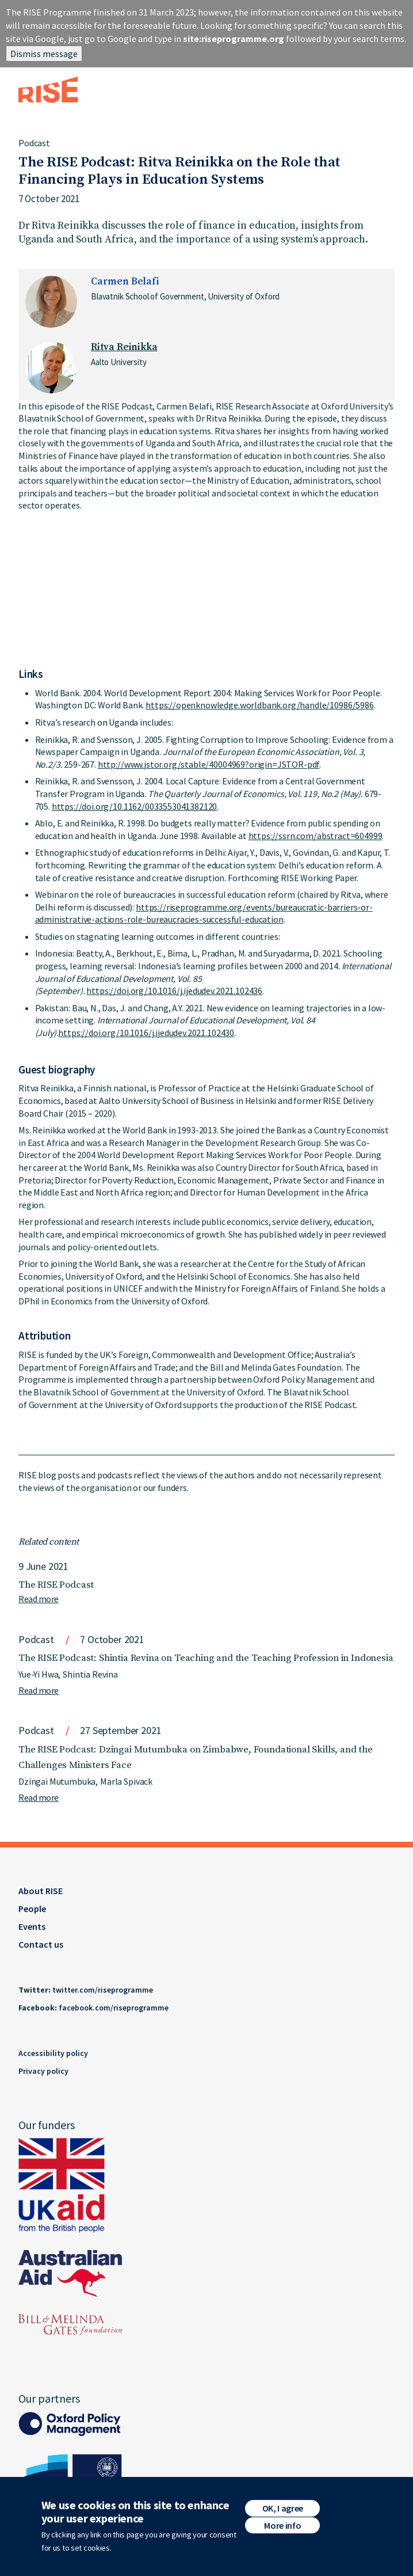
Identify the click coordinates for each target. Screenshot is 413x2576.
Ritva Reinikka (124, 347)
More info (282, 2525)
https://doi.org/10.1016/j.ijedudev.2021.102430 (146, 1032)
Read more (38, 1598)
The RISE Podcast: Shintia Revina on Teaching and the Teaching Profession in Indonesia (205, 1658)
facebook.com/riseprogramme (114, 2007)
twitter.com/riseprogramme (102, 1990)
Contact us (40, 1944)
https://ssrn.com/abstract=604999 (315, 835)
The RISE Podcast (56, 1585)
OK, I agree (282, 2508)
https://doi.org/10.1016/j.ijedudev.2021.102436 (174, 990)
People (32, 1908)
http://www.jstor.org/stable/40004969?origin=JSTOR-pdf (209, 764)
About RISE (40, 1890)
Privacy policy (43, 2071)
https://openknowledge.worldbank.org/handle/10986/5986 (260, 705)
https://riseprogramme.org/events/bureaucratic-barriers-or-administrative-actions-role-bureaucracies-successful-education (204, 913)
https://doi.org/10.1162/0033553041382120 (134, 806)
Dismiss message (44, 53)
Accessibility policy (53, 2053)
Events (31, 1926)
